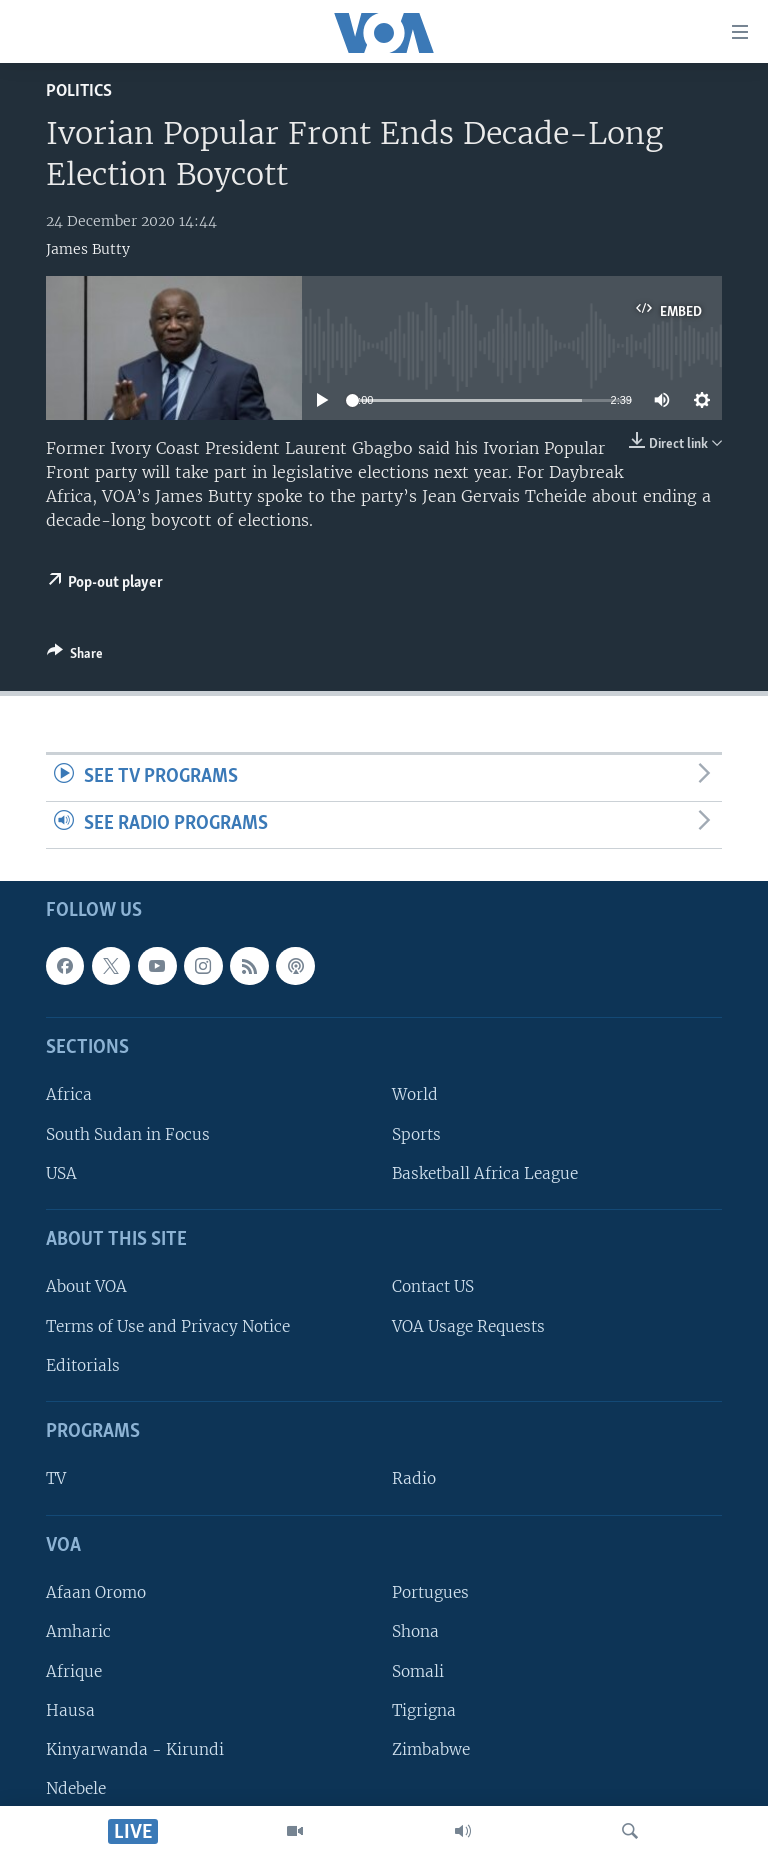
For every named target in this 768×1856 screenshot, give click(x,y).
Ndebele (76, 1788)
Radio (414, 1478)
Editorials (83, 1365)
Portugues (430, 1592)
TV (56, 1478)
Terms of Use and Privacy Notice (168, 1325)
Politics (79, 91)
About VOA (86, 1286)
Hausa (70, 1709)
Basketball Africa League (485, 1173)
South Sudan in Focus (128, 1133)
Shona (415, 1631)
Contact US (433, 1286)
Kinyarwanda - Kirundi (135, 1749)
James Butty (88, 249)
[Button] (75, 657)
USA (61, 1173)
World (415, 1094)
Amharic (78, 1631)
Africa (69, 1094)
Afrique (74, 1670)
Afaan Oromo (96, 1592)
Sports (416, 1133)
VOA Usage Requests (468, 1325)
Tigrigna (424, 1709)
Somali (418, 1670)
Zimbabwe (431, 1749)
